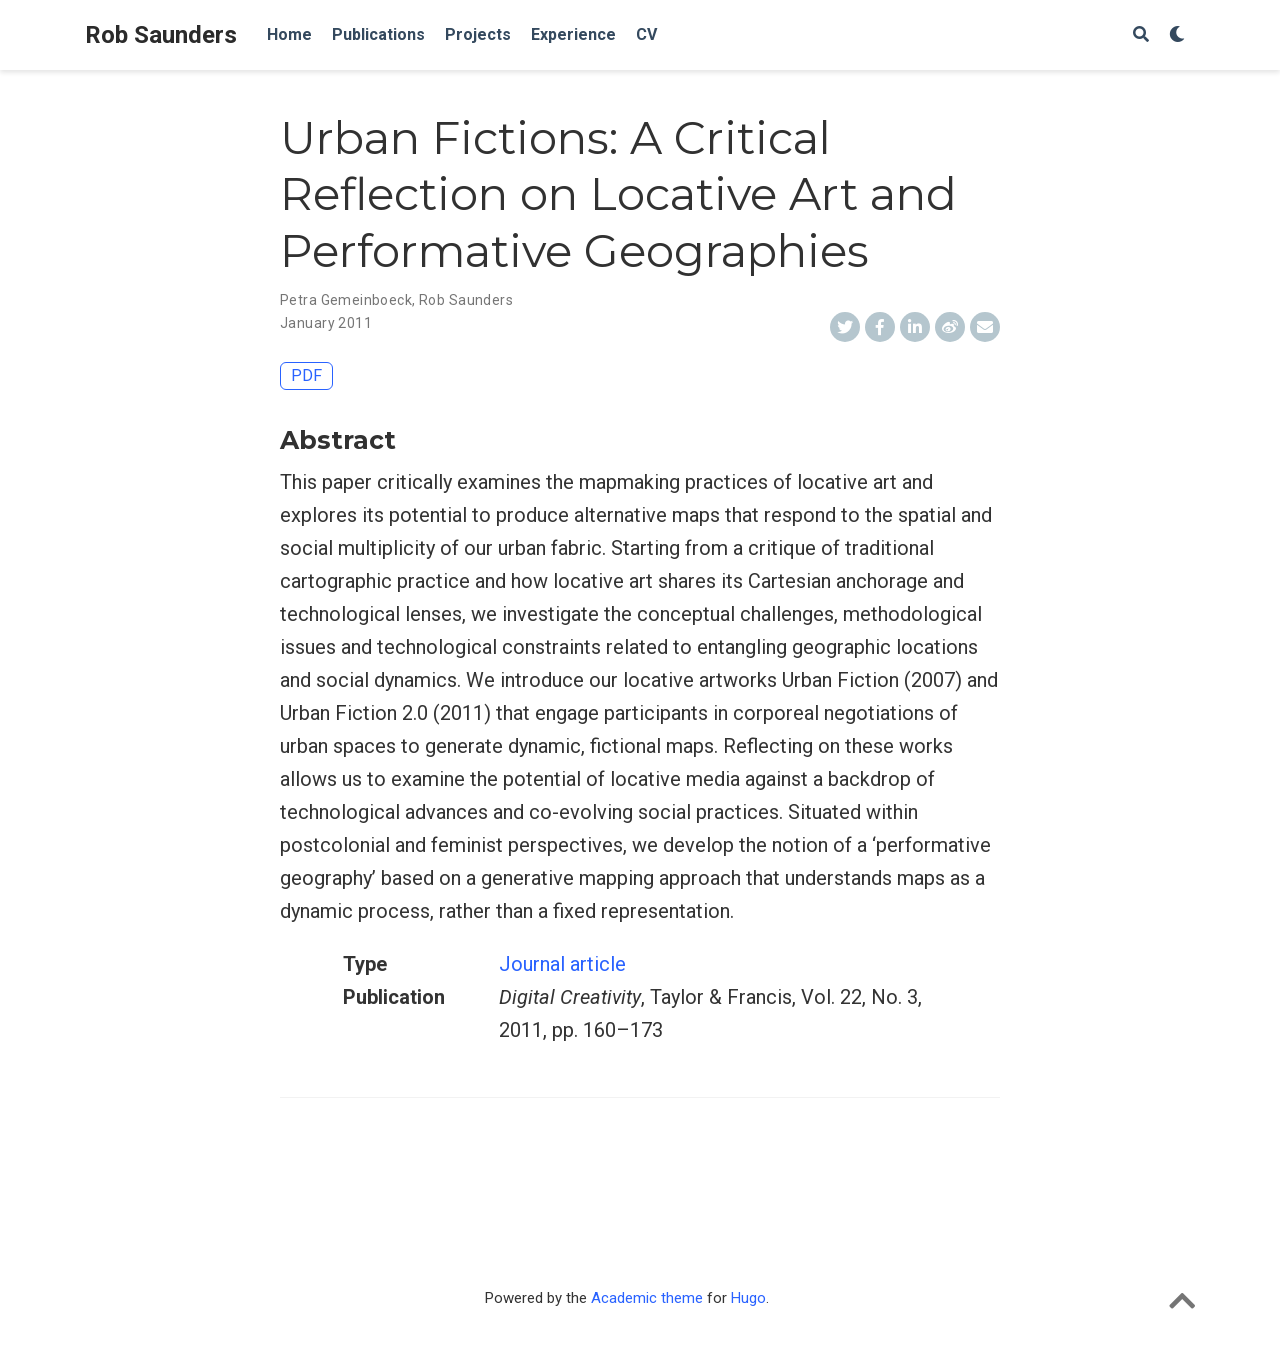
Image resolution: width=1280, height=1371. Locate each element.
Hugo (748, 1298)
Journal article (562, 964)
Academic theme (647, 1298)
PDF (306, 375)
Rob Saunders (161, 35)
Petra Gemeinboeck (346, 300)
